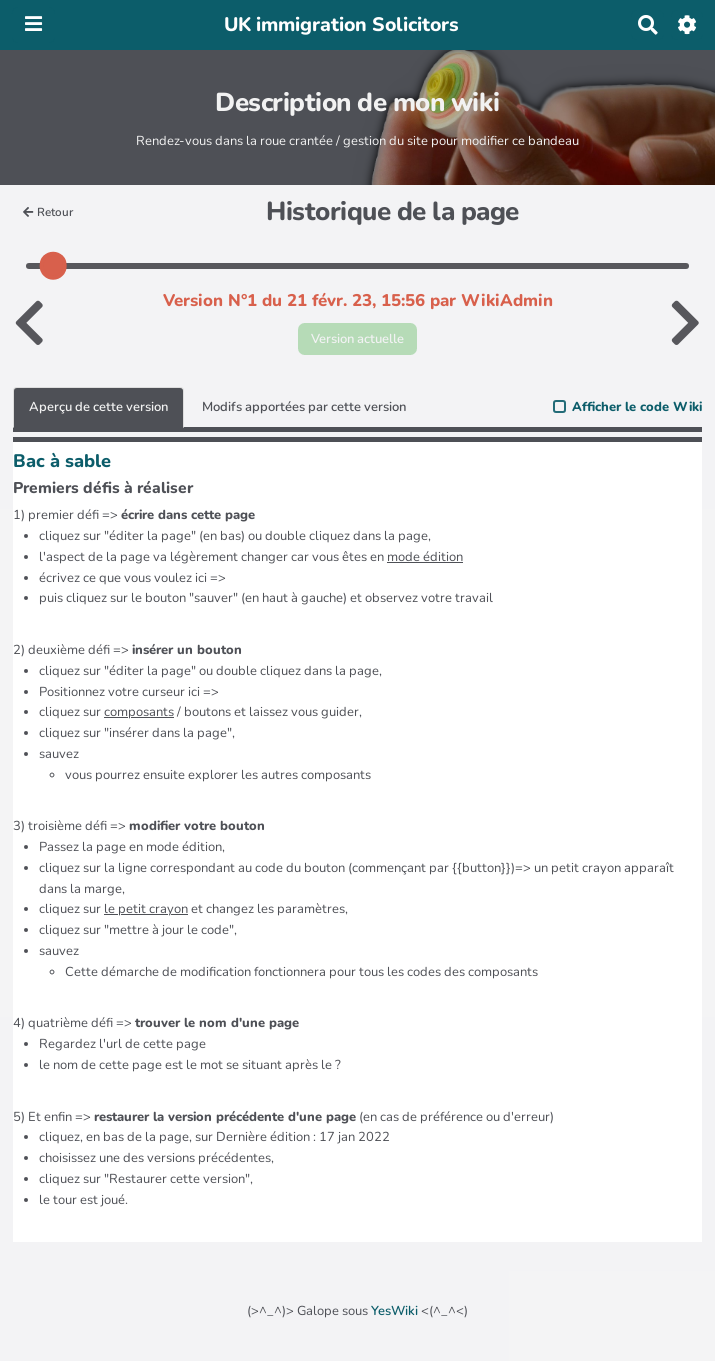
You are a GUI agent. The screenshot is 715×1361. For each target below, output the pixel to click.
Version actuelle (357, 339)
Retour (48, 212)
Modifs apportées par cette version (304, 407)
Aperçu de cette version (98, 407)
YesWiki (394, 1311)
